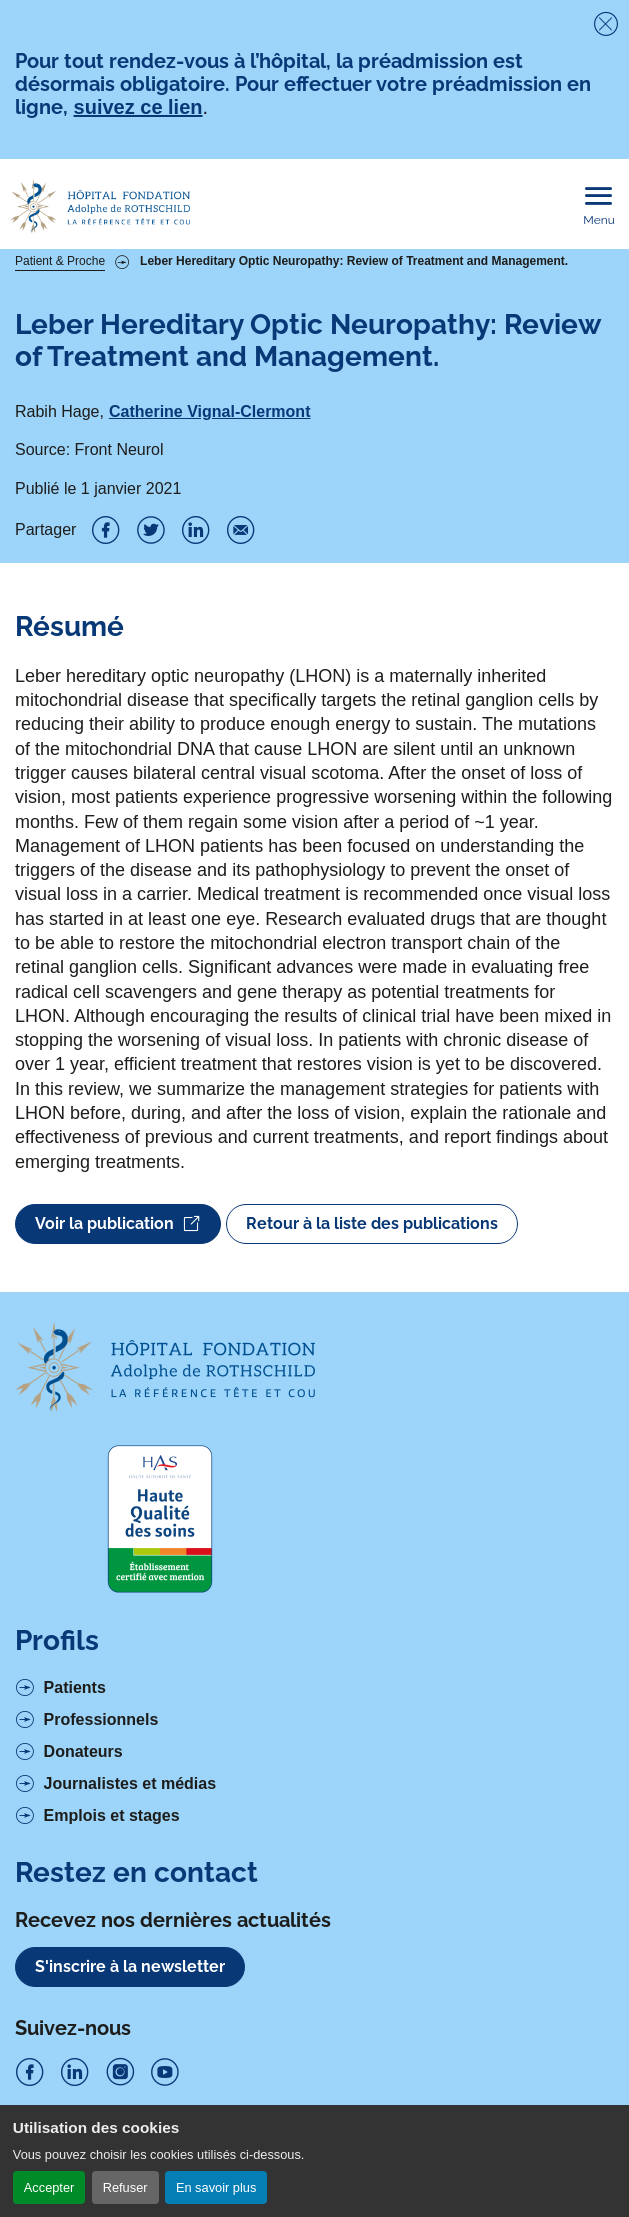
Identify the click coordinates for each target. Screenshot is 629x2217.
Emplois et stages (112, 1815)
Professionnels (101, 1719)
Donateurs (83, 1751)
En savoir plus (216, 2187)
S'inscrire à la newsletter (130, 1966)
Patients (75, 1687)
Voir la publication (118, 1224)
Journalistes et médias (130, 1783)
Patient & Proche (60, 261)
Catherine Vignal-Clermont (210, 411)
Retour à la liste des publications (372, 1223)
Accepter (49, 2187)
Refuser (125, 2187)
